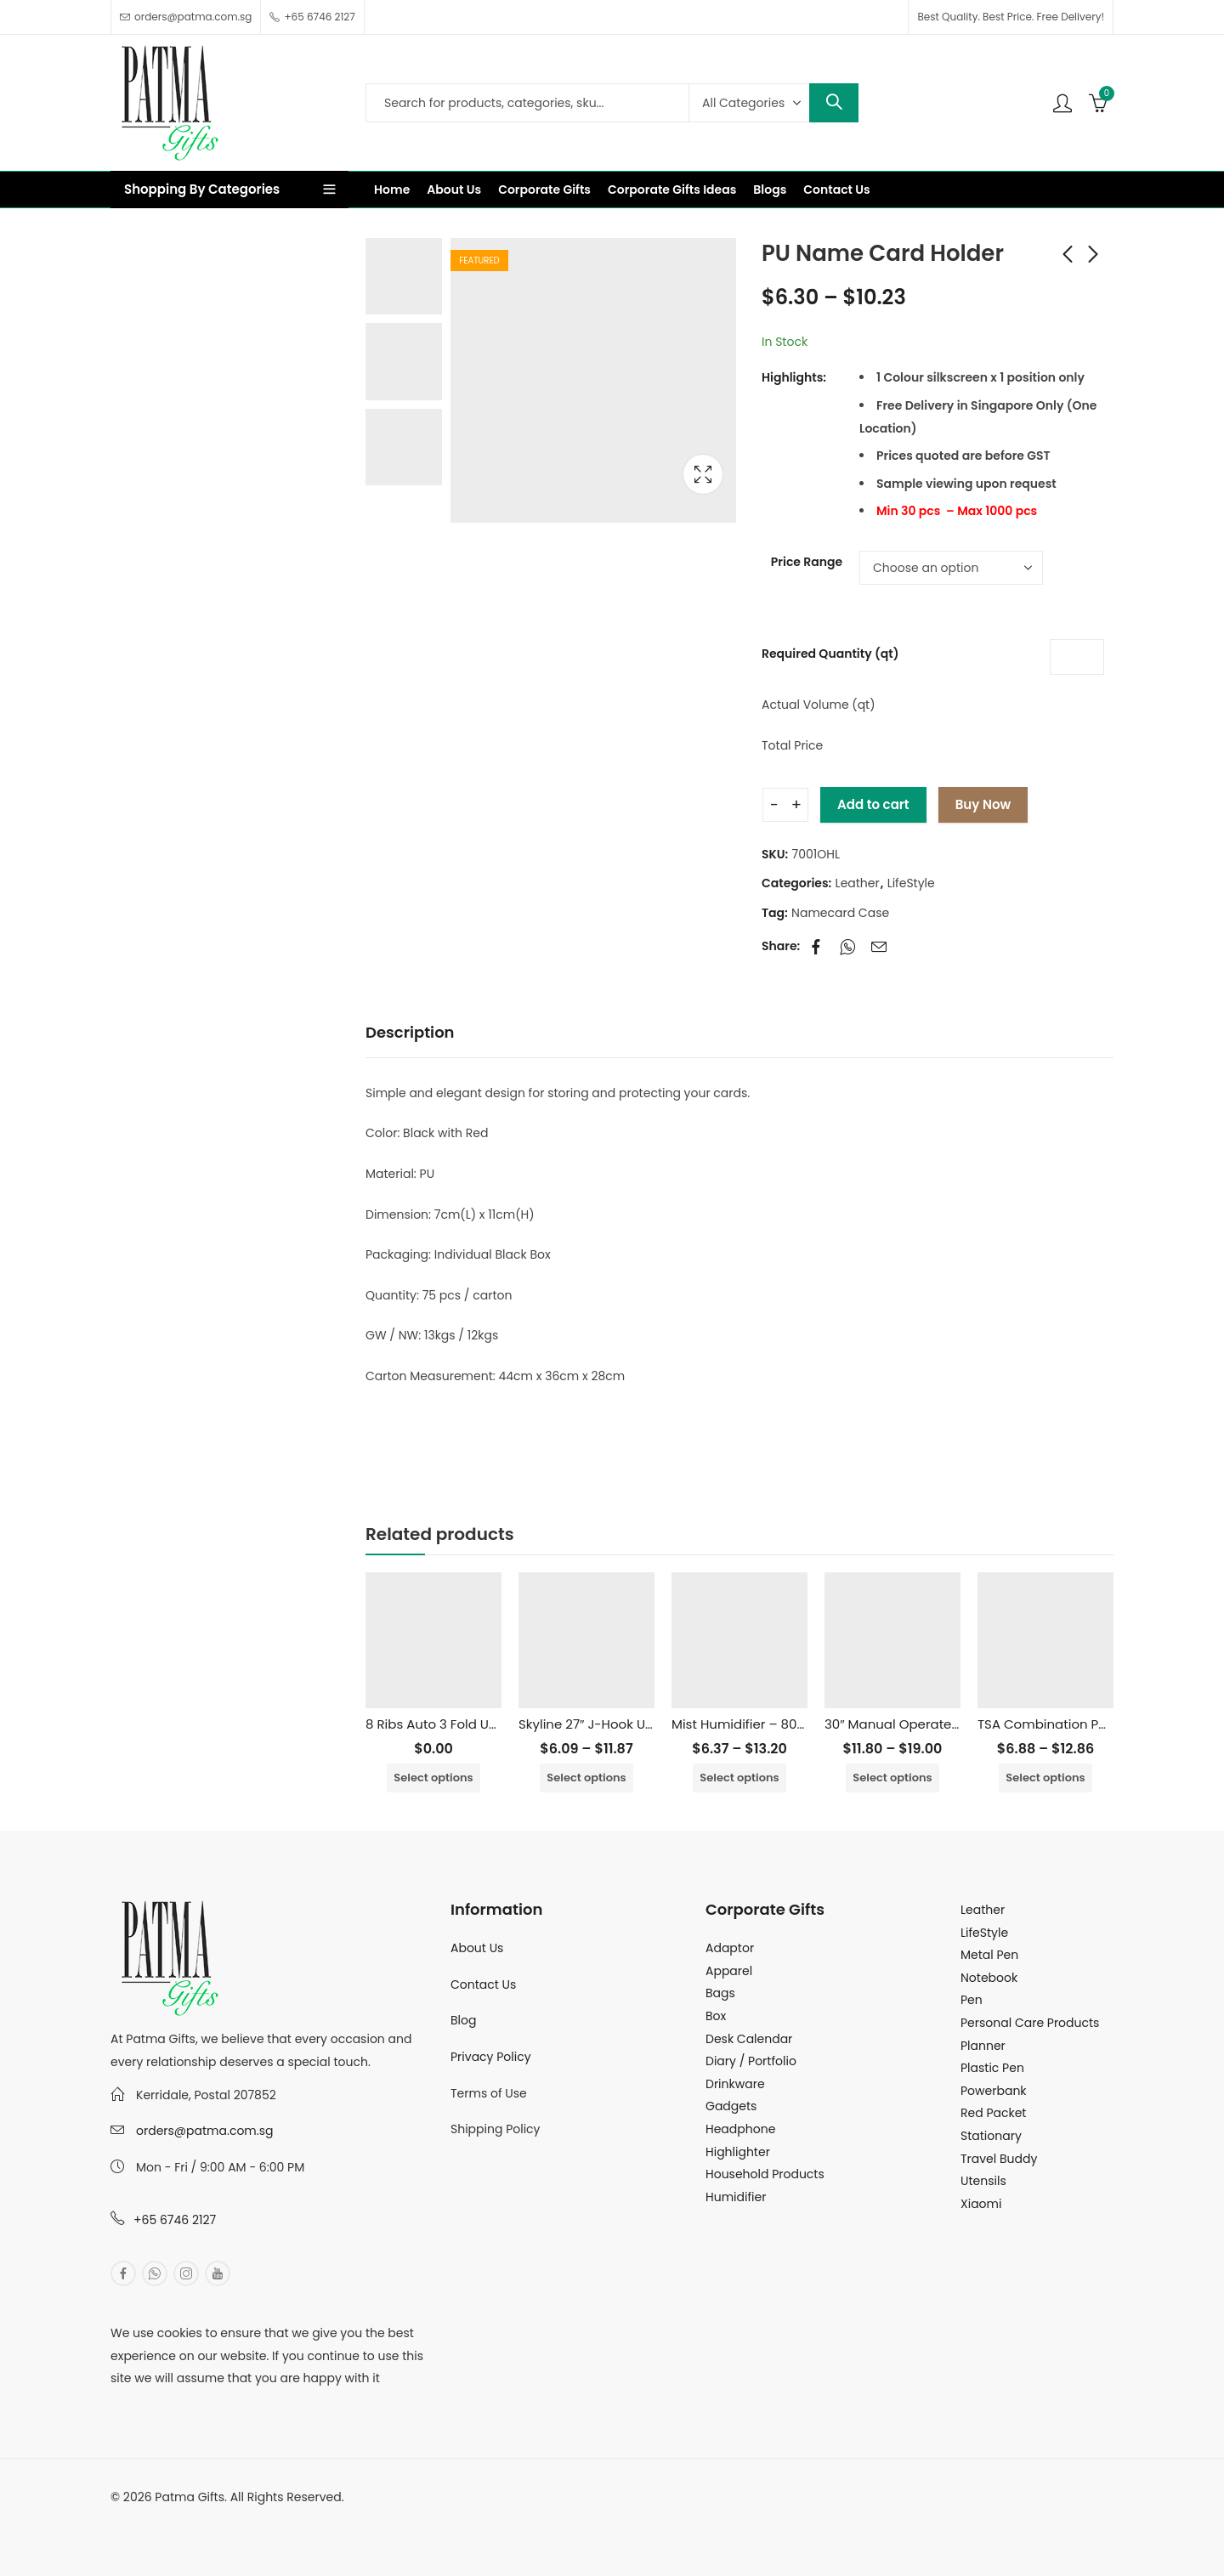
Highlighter (738, 2151)
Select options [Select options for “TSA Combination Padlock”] (1045, 1777)
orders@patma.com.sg (204, 2130)
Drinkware (735, 2083)
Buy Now (983, 804)
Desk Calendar (749, 2038)
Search (833, 102)
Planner (983, 2045)
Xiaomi (980, 2203)
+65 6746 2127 (174, 2219)
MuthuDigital (268, 2519)
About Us (476, 1947)
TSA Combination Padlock (1060, 1724)
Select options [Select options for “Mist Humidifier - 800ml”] (739, 1777)
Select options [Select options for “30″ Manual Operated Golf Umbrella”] (892, 1777)
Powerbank (993, 2090)
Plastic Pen (992, 2067)
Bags (720, 1992)
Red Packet (993, 2112)
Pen (971, 1999)
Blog (463, 2020)
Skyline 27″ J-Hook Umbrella (606, 1724)
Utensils (983, 2180)
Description (410, 1032)
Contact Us (483, 1984)
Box (716, 2015)
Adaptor (730, 1947)
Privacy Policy (490, 2056)
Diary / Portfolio (751, 2060)
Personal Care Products (1029, 2022)
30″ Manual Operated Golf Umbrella (937, 1724)
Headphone (740, 2128)
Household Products (765, 2174)
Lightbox (702, 474)
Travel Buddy (998, 2158)
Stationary (991, 2135)
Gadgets (731, 2106)
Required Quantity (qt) (830, 653)
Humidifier (736, 2196)
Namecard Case (840, 912)
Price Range (806, 561)
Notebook (988, 1977)
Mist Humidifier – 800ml (746, 1724)
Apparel (729, 1970)
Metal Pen (989, 1954)
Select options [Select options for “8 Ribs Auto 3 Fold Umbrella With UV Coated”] (433, 1777)
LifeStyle (911, 883)
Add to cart (873, 804)
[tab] (410, 1033)
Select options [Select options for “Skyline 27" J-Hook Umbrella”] (586, 1777)
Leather (858, 883)
